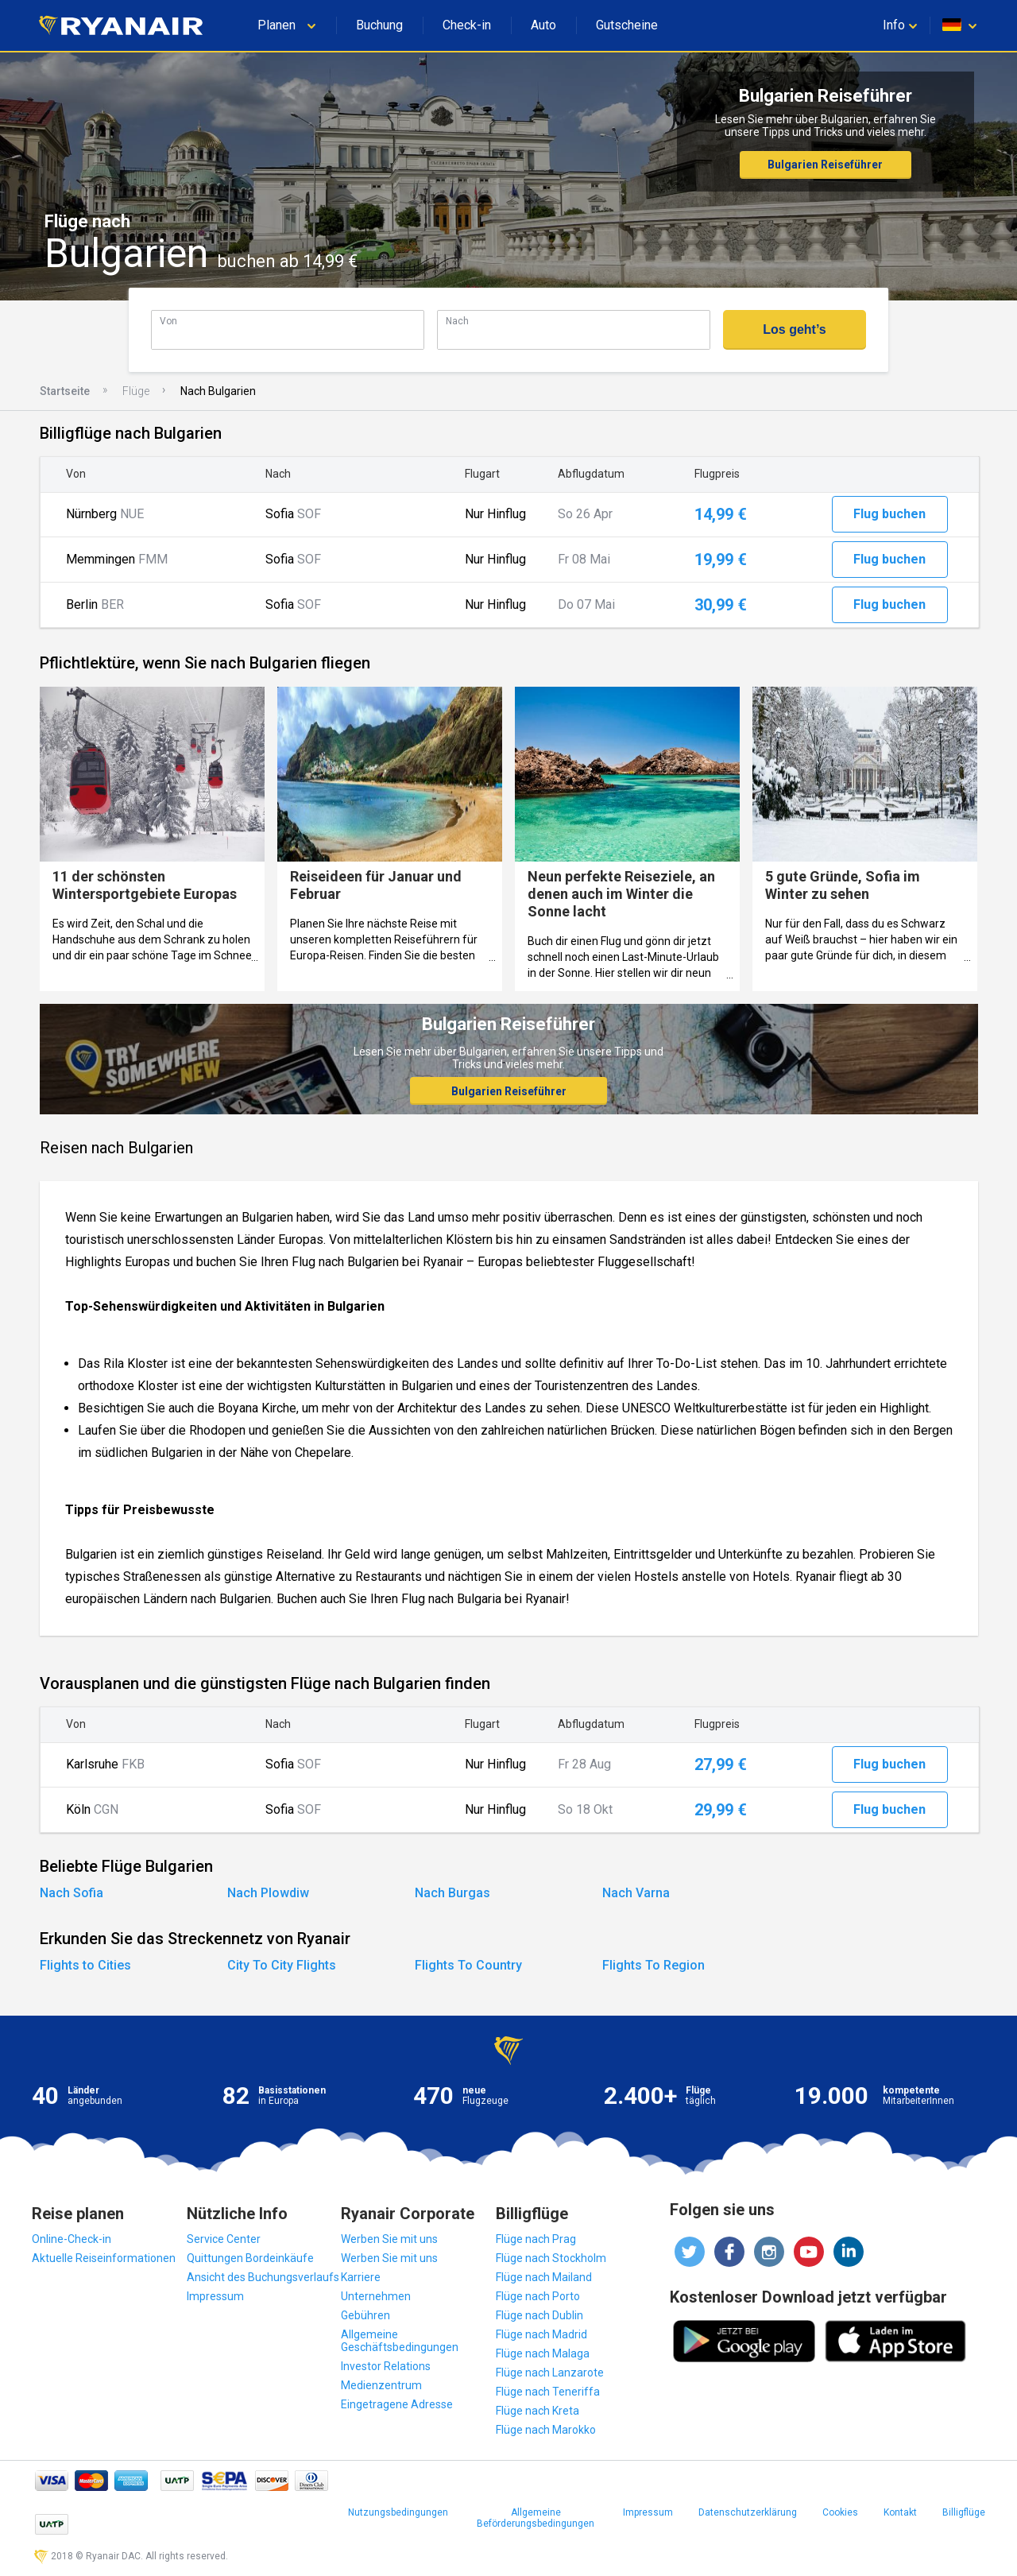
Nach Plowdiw (268, 1892)
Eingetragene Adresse (397, 2404)
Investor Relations (386, 2366)
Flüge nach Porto (538, 2296)
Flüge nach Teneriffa (548, 2391)
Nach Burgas (452, 1892)
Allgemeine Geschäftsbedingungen (399, 2340)
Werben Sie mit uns (389, 2239)
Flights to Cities (85, 1965)
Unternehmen (376, 2296)
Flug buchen (889, 513)
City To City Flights (281, 1965)
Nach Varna (636, 1892)
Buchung (379, 25)
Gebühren (365, 2315)
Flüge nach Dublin (539, 2315)
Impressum (215, 2296)
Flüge (135, 391)
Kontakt (900, 2512)
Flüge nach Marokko (546, 2429)
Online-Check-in (71, 2239)
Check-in (467, 25)
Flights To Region (653, 1965)
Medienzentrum (381, 2385)
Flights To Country (468, 1965)
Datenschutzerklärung (747, 2512)
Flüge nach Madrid (541, 2334)
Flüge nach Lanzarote (550, 2372)
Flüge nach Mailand (544, 2277)
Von (168, 321)
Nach (457, 321)
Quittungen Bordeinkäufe (250, 2258)
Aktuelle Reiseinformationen (104, 2258)
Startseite (65, 391)
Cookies (840, 2512)
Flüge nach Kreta (537, 2410)
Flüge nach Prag (536, 2239)
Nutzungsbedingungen (398, 2512)
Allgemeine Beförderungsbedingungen (535, 2518)
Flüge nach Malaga (543, 2353)
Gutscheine (627, 25)
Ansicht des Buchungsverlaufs (263, 2277)
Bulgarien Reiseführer (825, 164)
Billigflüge (963, 2512)
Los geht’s (794, 329)
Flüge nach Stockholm (551, 2258)
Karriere (361, 2277)
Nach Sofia (71, 1892)
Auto (543, 25)
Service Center (224, 2239)
